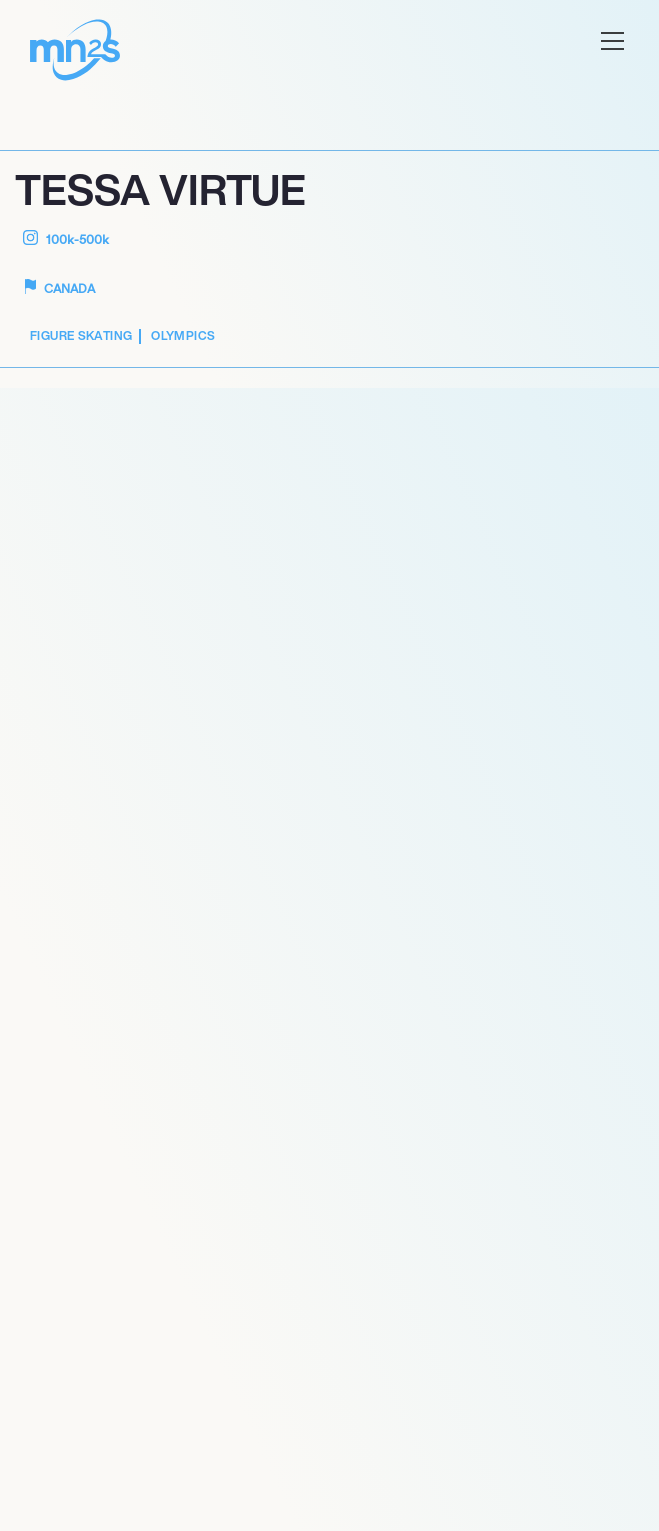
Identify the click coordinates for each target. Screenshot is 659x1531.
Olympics (183, 335)
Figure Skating (81, 335)
